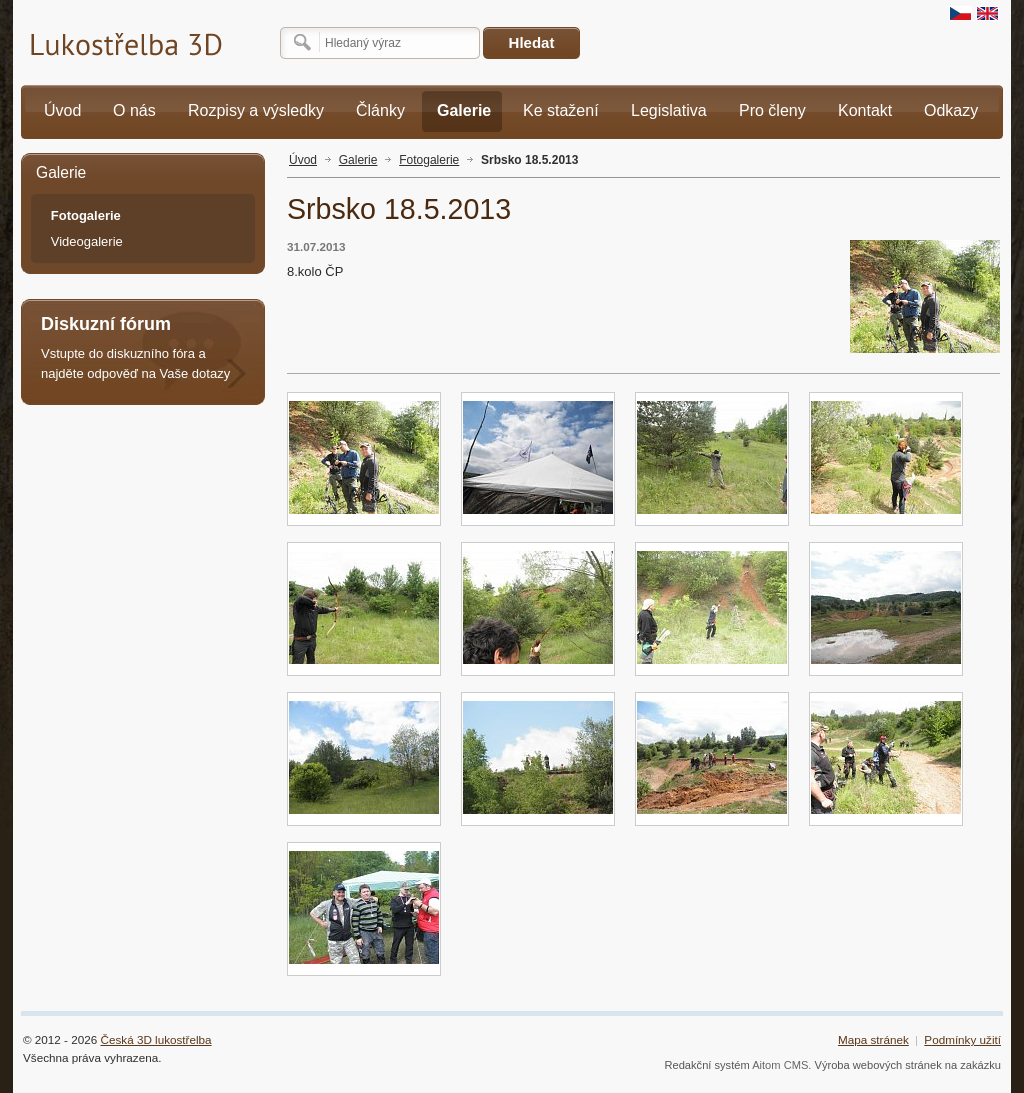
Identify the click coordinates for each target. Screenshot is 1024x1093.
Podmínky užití (962, 1039)
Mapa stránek (873, 1039)
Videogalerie (87, 241)
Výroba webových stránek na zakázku (908, 1065)
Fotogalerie (429, 160)
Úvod (303, 160)
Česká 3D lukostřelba (156, 1039)
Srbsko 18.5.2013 (529, 160)
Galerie (358, 160)
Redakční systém (706, 1065)
